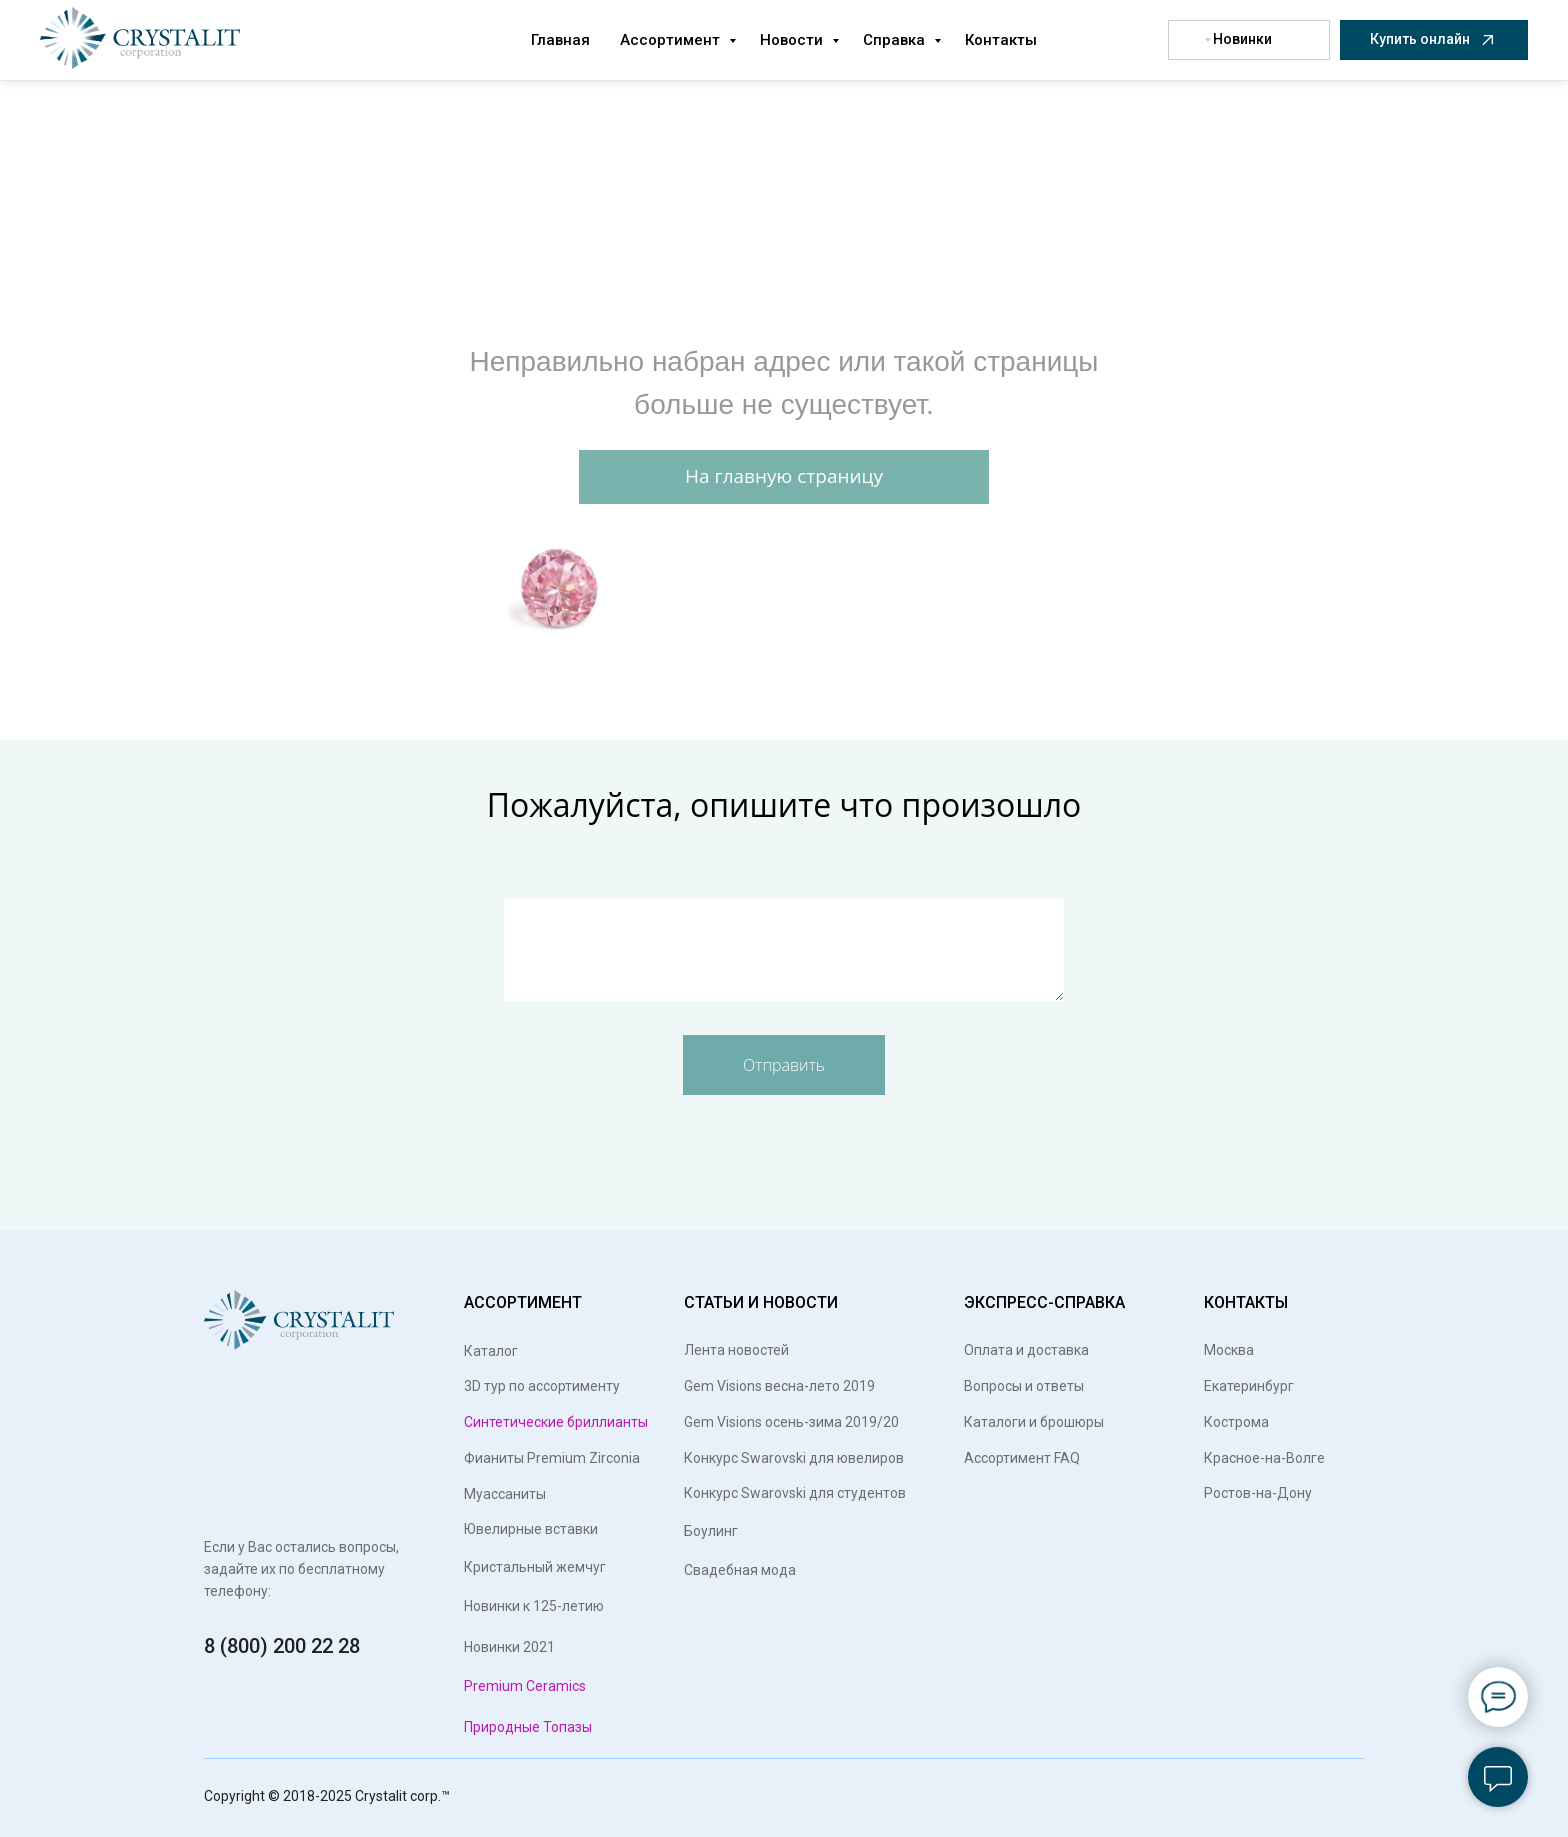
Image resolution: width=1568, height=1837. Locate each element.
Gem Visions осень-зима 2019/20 (791, 1422)
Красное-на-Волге (1264, 1458)
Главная (560, 40)
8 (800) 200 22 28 (282, 1646)
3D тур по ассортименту (542, 1386)
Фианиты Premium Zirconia (552, 1458)
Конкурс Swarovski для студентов (795, 1493)
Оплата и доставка (1026, 1350)
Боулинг (711, 1531)
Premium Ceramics (525, 1686)
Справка (896, 40)
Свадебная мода (740, 1570)
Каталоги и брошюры (1034, 1422)
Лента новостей (736, 1350)
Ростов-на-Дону (1258, 1493)
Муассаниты (505, 1494)
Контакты (1001, 40)
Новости (793, 40)
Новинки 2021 (509, 1647)
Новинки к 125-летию (534, 1606)
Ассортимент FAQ (1022, 1458)
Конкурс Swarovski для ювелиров (794, 1458)
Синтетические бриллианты (556, 1422)
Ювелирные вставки (531, 1529)
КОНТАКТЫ (1246, 1302)
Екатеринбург (1249, 1386)
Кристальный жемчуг (535, 1567)
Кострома (1236, 1422)
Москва (1229, 1350)
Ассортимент (672, 40)
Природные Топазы (528, 1727)
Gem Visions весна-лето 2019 (779, 1386)
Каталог (495, 1351)
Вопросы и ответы (1024, 1386)
